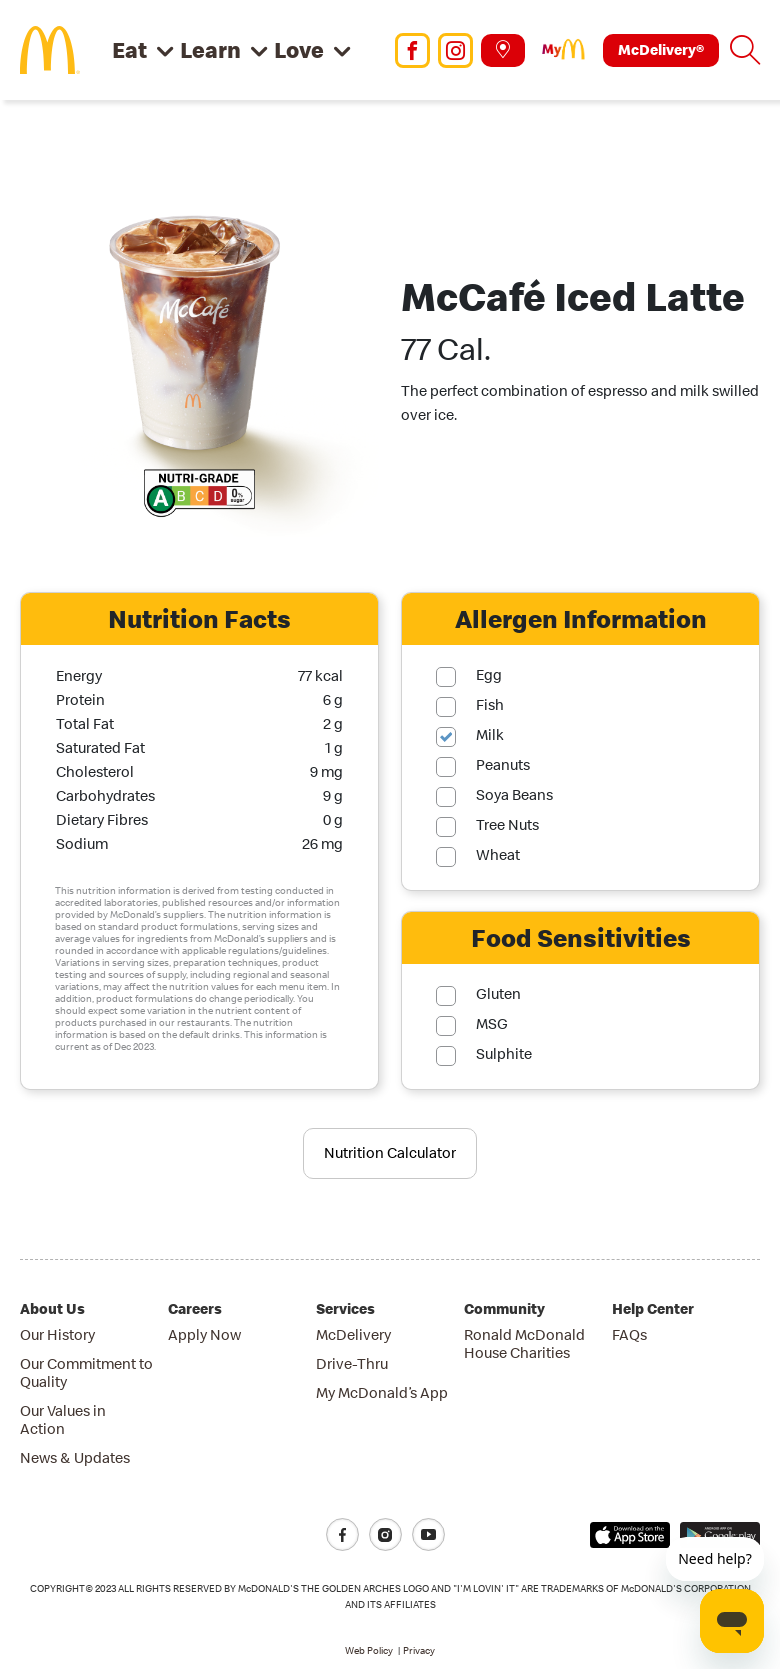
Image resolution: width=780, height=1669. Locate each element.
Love (299, 49)
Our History (57, 1334)
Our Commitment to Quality (86, 1372)
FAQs (629, 1334)
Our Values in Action (63, 1419)
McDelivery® (661, 49)
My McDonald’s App (382, 1392)
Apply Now (204, 1334)
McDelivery (353, 1334)
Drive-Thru (352, 1363)
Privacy (419, 1650)
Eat (129, 49)
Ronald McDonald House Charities (524, 1343)
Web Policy (369, 1650)
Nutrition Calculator (390, 1152)
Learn (210, 49)
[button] (745, 50)
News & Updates (75, 1457)
